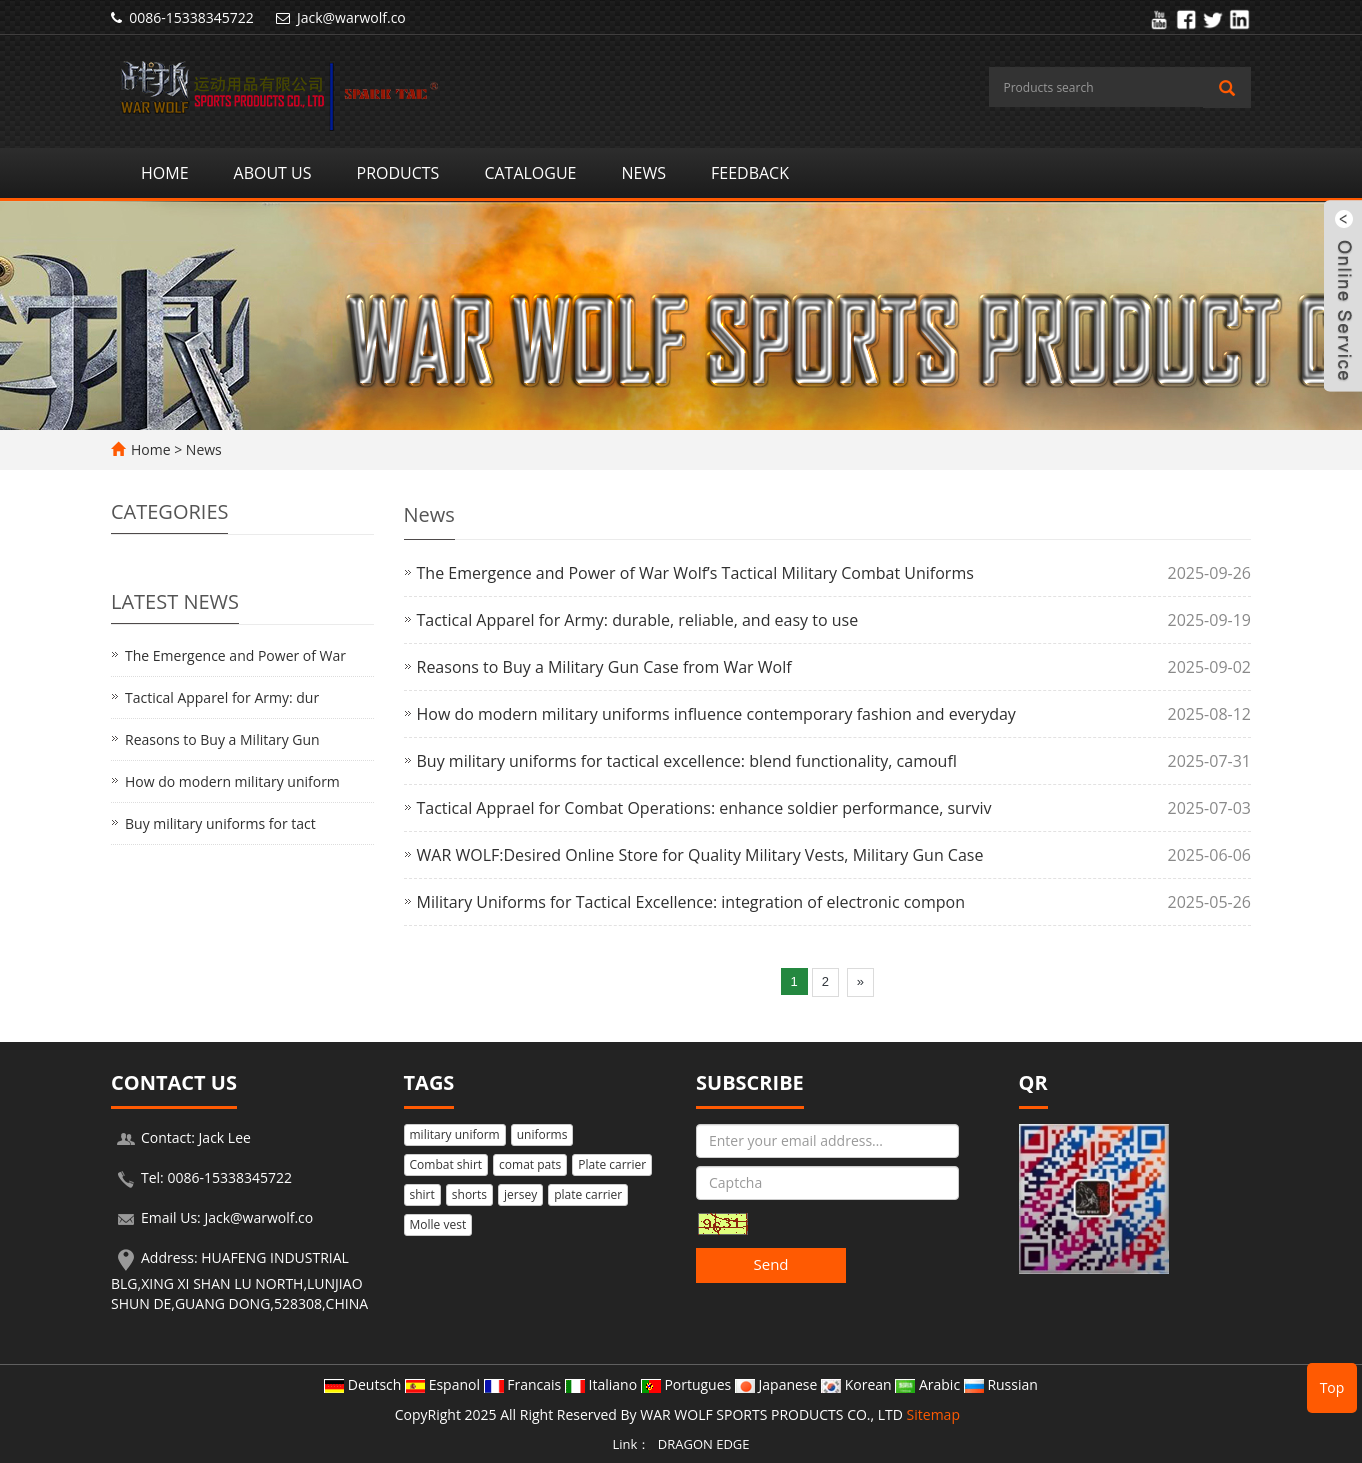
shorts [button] (469, 1194)
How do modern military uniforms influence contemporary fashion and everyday (716, 714)
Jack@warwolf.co (351, 17)
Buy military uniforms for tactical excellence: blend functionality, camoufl (687, 761)
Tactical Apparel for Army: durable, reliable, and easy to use (638, 620)
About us (273, 173)
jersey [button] (520, 1194)
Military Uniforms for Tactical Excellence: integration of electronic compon (691, 902)
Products (398, 173)
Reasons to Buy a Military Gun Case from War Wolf (604, 667)
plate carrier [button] (588, 1194)
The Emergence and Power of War (235, 655)
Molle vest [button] (438, 1224)
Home (165, 173)
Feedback (750, 173)
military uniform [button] (455, 1134)
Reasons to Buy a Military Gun (222, 739)
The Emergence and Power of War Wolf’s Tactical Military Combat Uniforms (695, 573)
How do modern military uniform (232, 781)
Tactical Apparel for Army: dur (222, 697)
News (644, 173)
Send (770, 1264)
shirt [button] (422, 1194)
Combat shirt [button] (446, 1164)
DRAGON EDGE (704, 1444)
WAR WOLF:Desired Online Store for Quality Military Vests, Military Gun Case (700, 855)
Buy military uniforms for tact (220, 823)
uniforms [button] (542, 1134)
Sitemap (933, 1414)
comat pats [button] (530, 1164)
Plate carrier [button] (612, 1164)
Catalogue (530, 173)
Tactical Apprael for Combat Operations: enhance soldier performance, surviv (704, 808)
